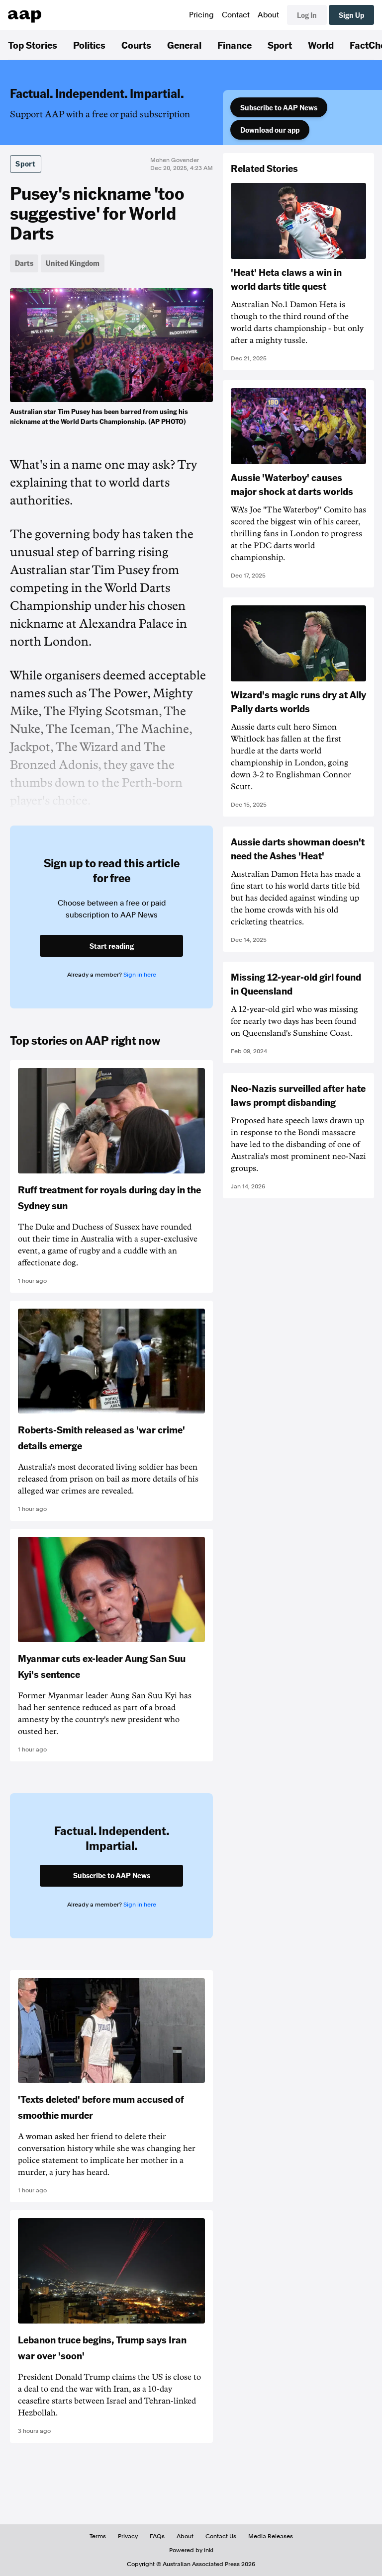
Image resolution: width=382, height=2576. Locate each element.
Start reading (112, 946)
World (321, 44)
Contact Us (220, 2536)
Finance (234, 44)
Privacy (128, 2536)
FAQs (157, 2536)
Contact (236, 14)
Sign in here (139, 974)
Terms (98, 2536)
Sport (280, 44)
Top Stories (32, 44)
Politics (89, 44)
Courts (136, 44)
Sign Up (351, 15)
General (184, 44)
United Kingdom (72, 263)
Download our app (269, 130)
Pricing (201, 14)
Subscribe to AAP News (278, 107)
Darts (24, 263)
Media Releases (270, 2536)
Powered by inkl (191, 2550)
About (268, 14)
